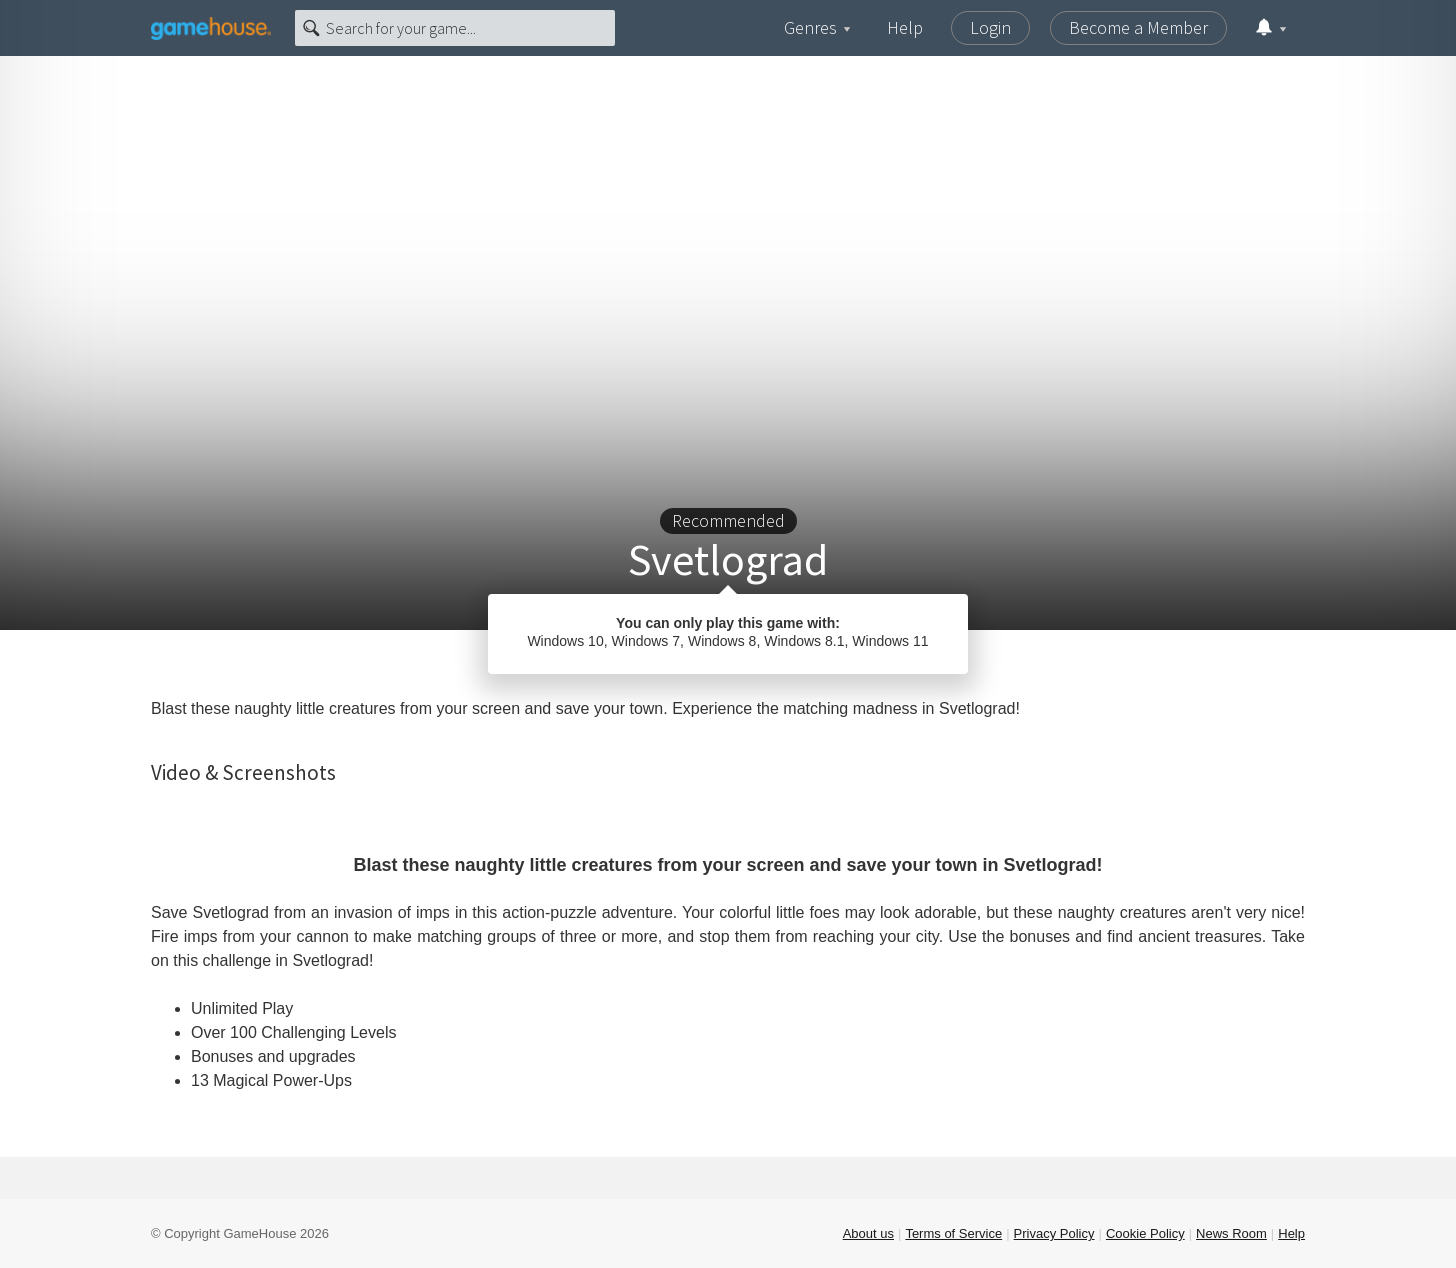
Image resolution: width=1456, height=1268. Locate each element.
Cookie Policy (1145, 1233)
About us (868, 1233)
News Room (1231, 1233)
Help (905, 27)
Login (990, 27)
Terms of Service (953, 1233)
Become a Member (1138, 27)
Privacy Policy (1054, 1233)
